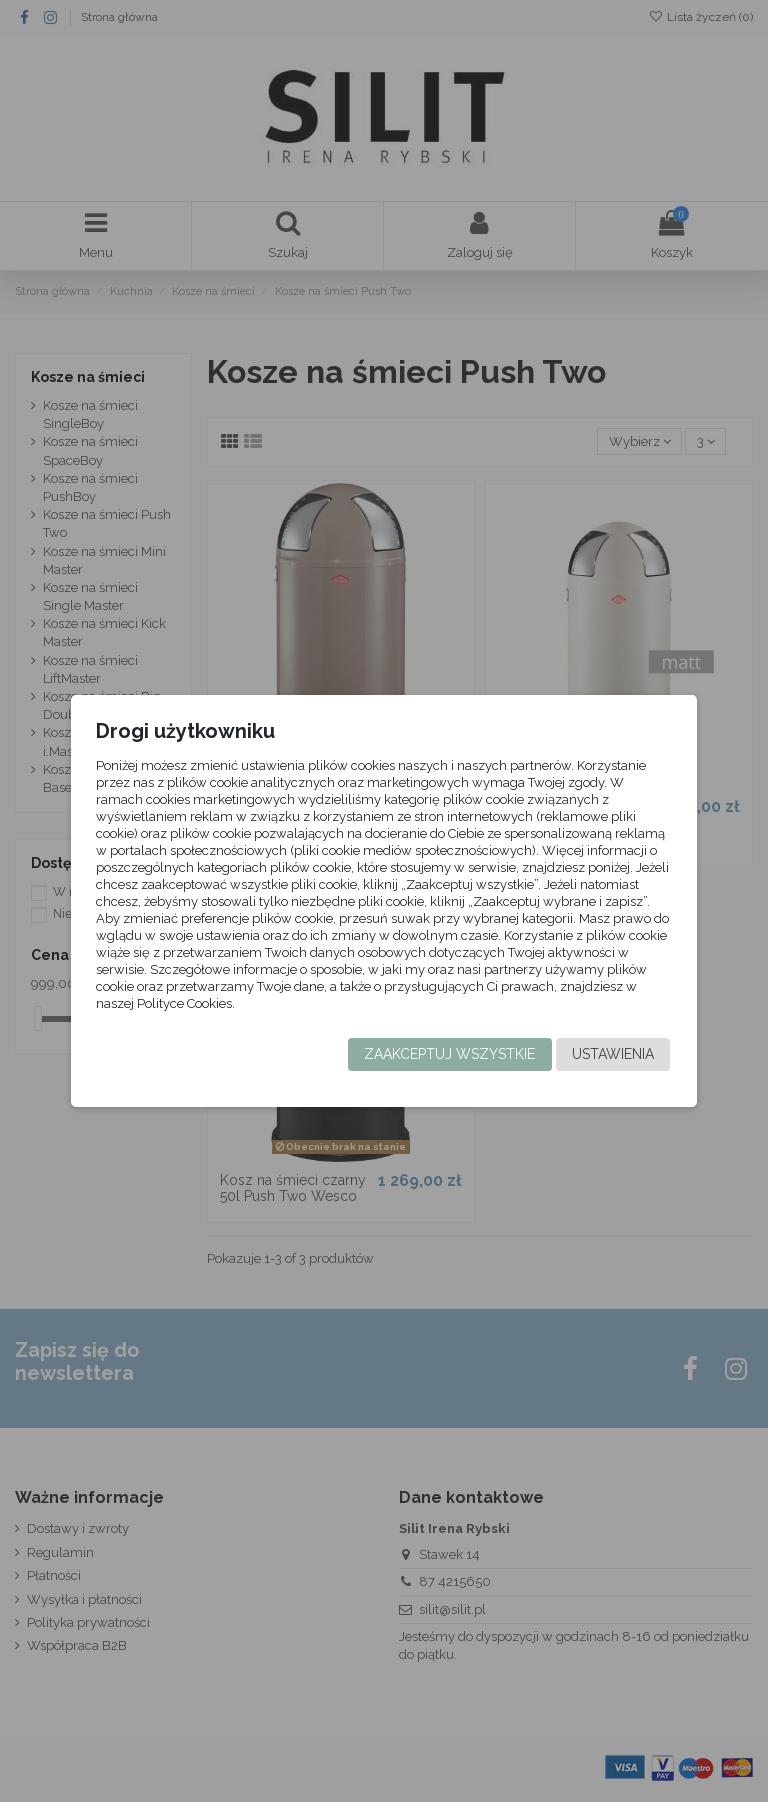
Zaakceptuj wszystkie (443, 1054)
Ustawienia (607, 1054)
